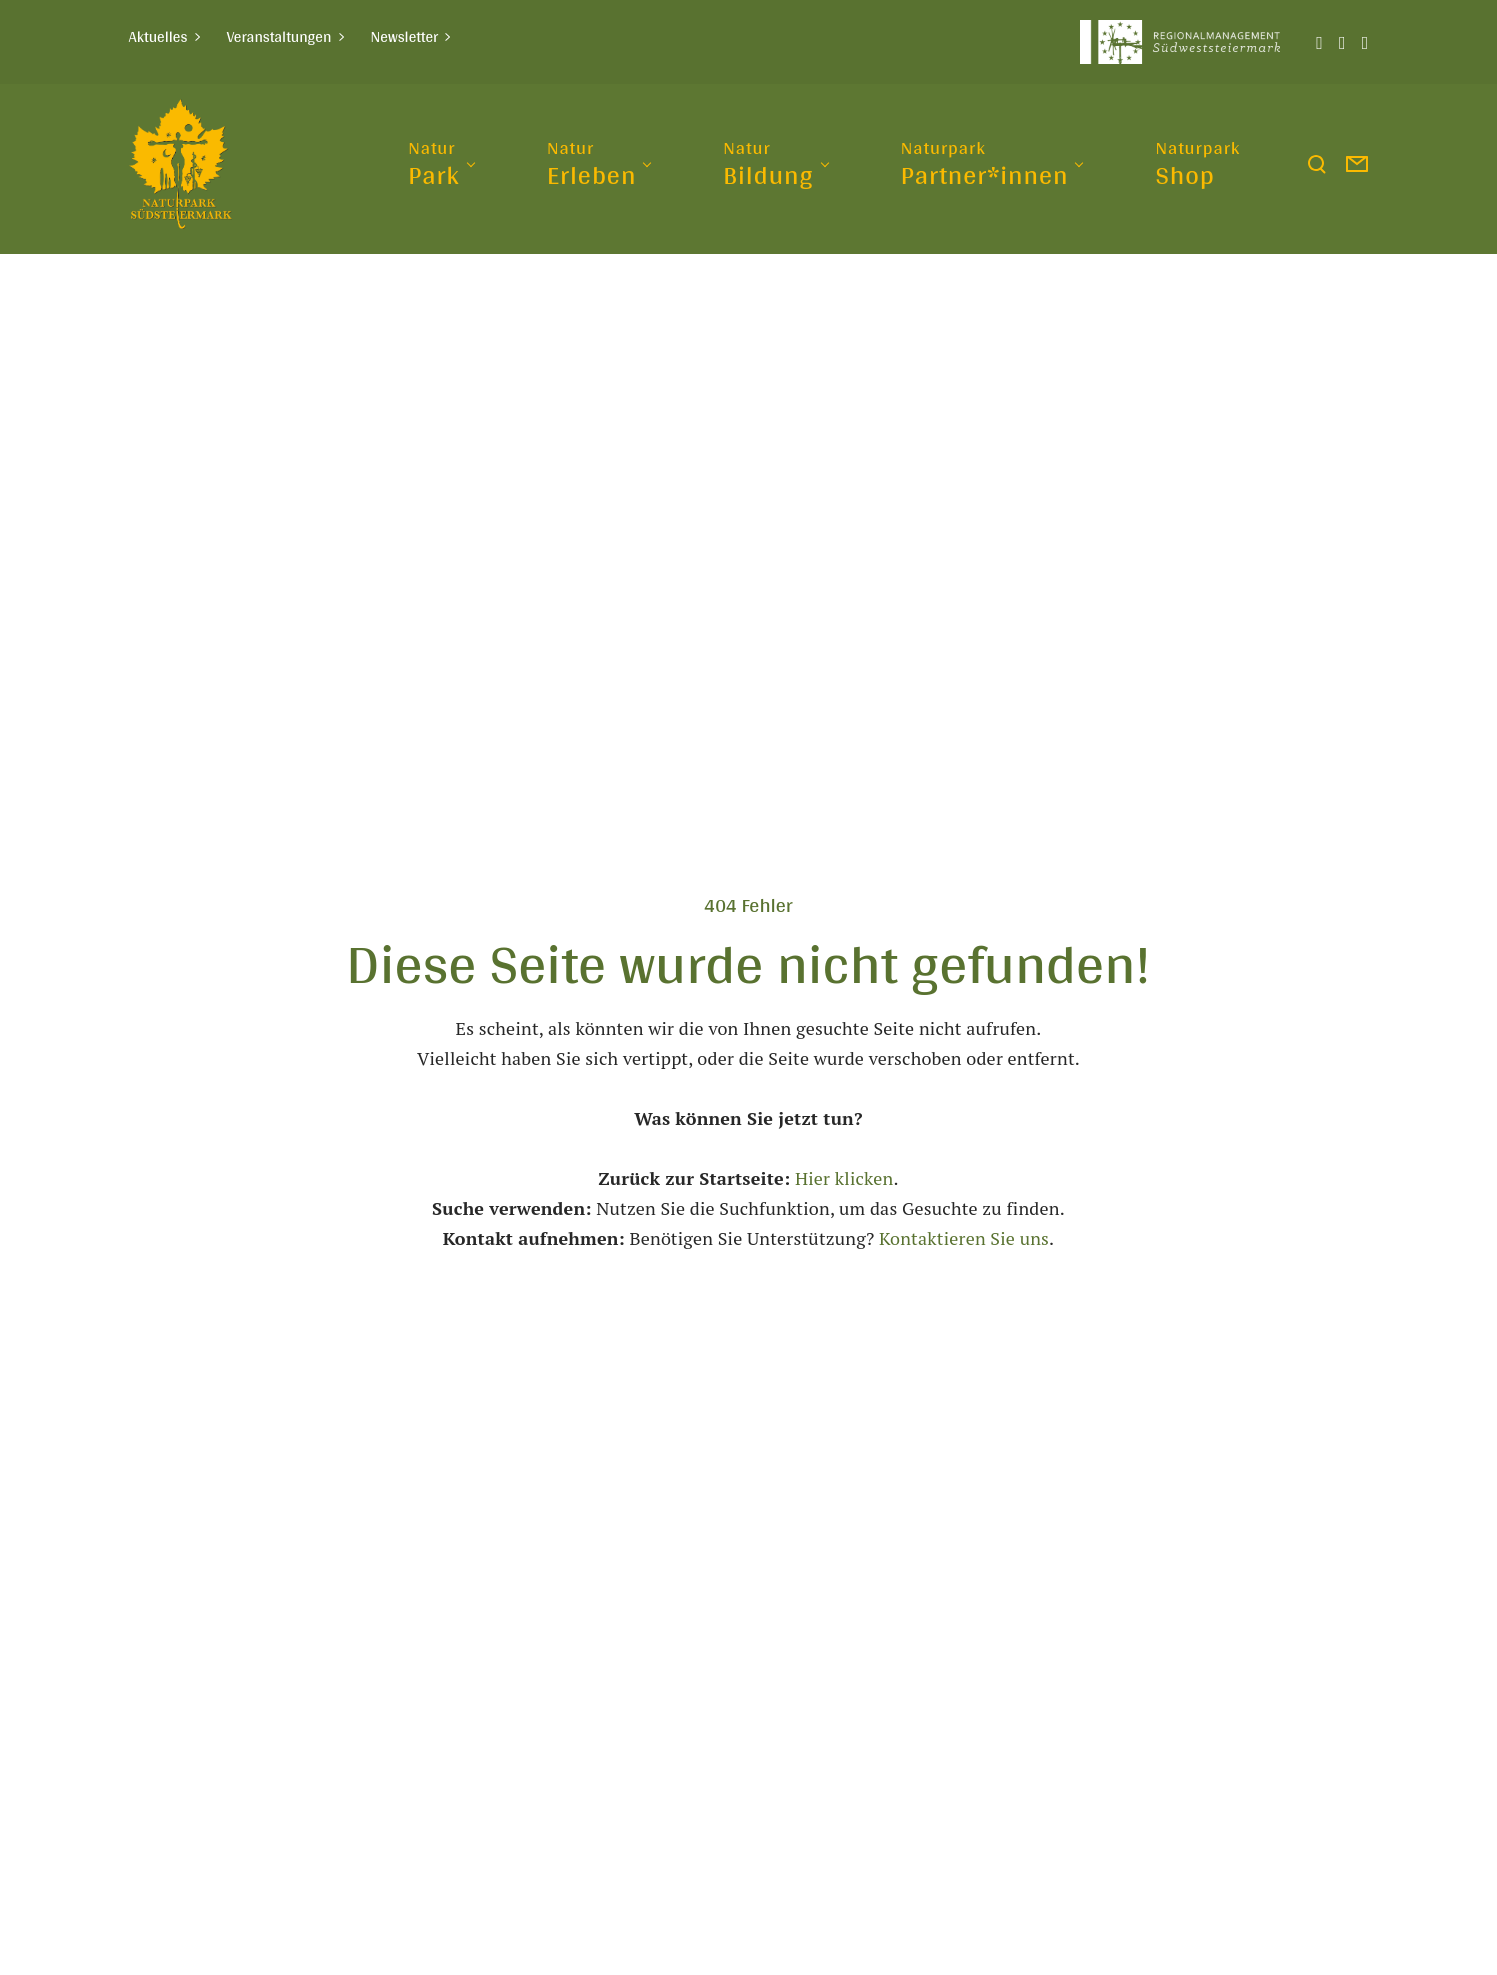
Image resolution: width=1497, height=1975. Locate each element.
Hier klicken (844, 1178)
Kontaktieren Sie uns (964, 1238)
